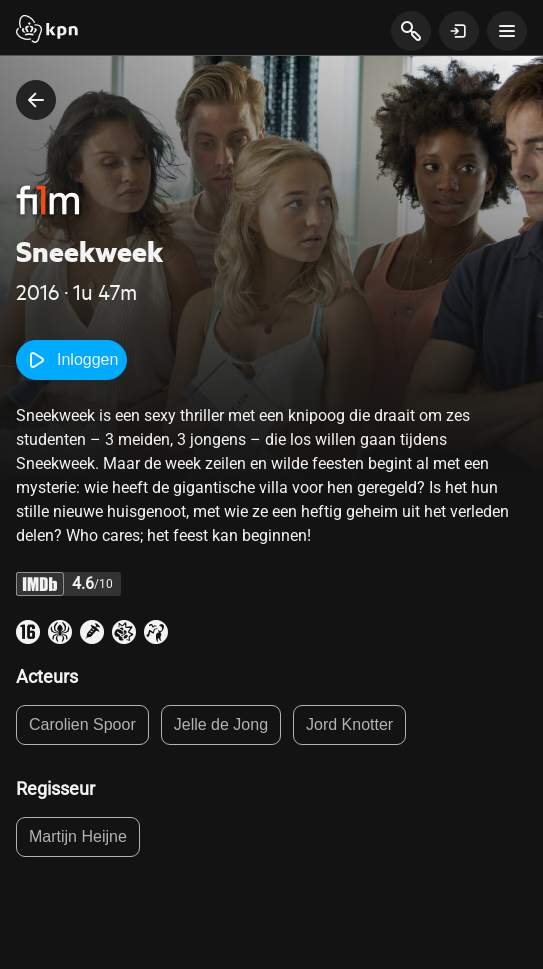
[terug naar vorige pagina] (36, 100)
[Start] (47, 31)
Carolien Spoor (82, 724)
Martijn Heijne (78, 836)
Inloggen (71, 360)
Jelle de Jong (221, 724)
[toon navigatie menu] (507, 31)
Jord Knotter (349, 724)
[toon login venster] (459, 31)
